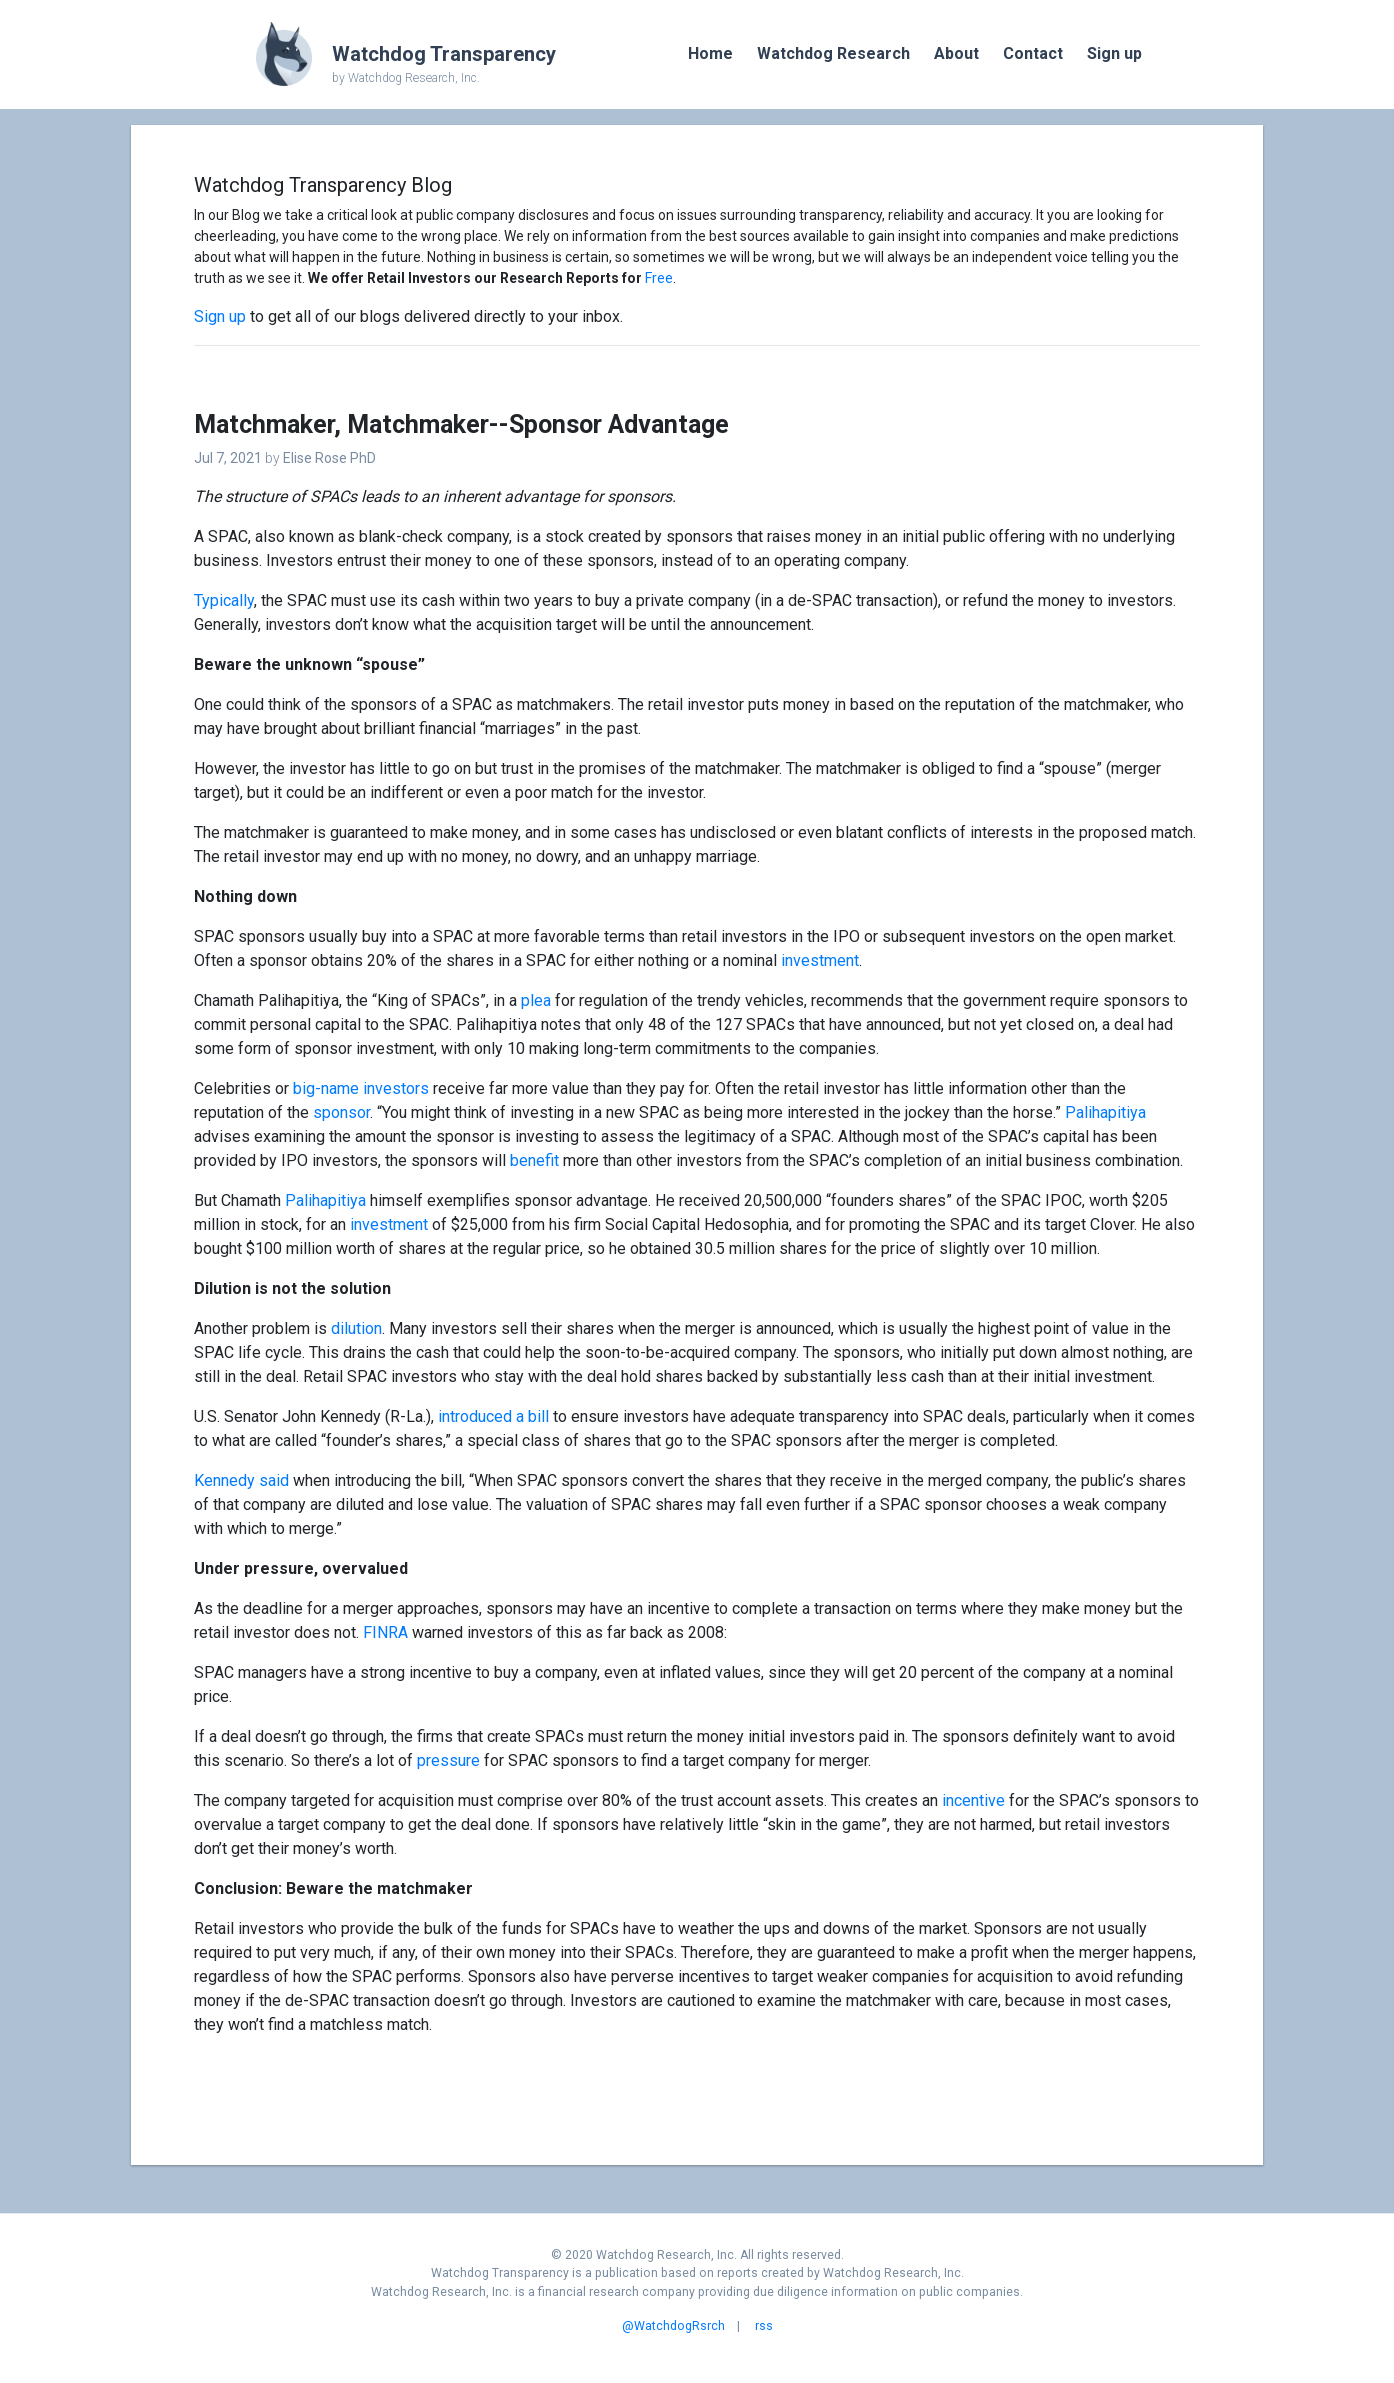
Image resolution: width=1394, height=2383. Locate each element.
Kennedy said (241, 1480)
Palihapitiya (1105, 1112)
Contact (1033, 53)
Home (710, 53)
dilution (356, 1328)
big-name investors (361, 1088)
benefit (534, 1160)
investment (820, 960)
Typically (224, 600)
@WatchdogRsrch (673, 2326)
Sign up (1114, 53)
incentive (973, 1800)
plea (536, 1000)
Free (659, 278)
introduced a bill (493, 1416)
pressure (448, 1760)
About (956, 53)
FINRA (385, 1632)
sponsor (341, 1112)
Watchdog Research (833, 53)
